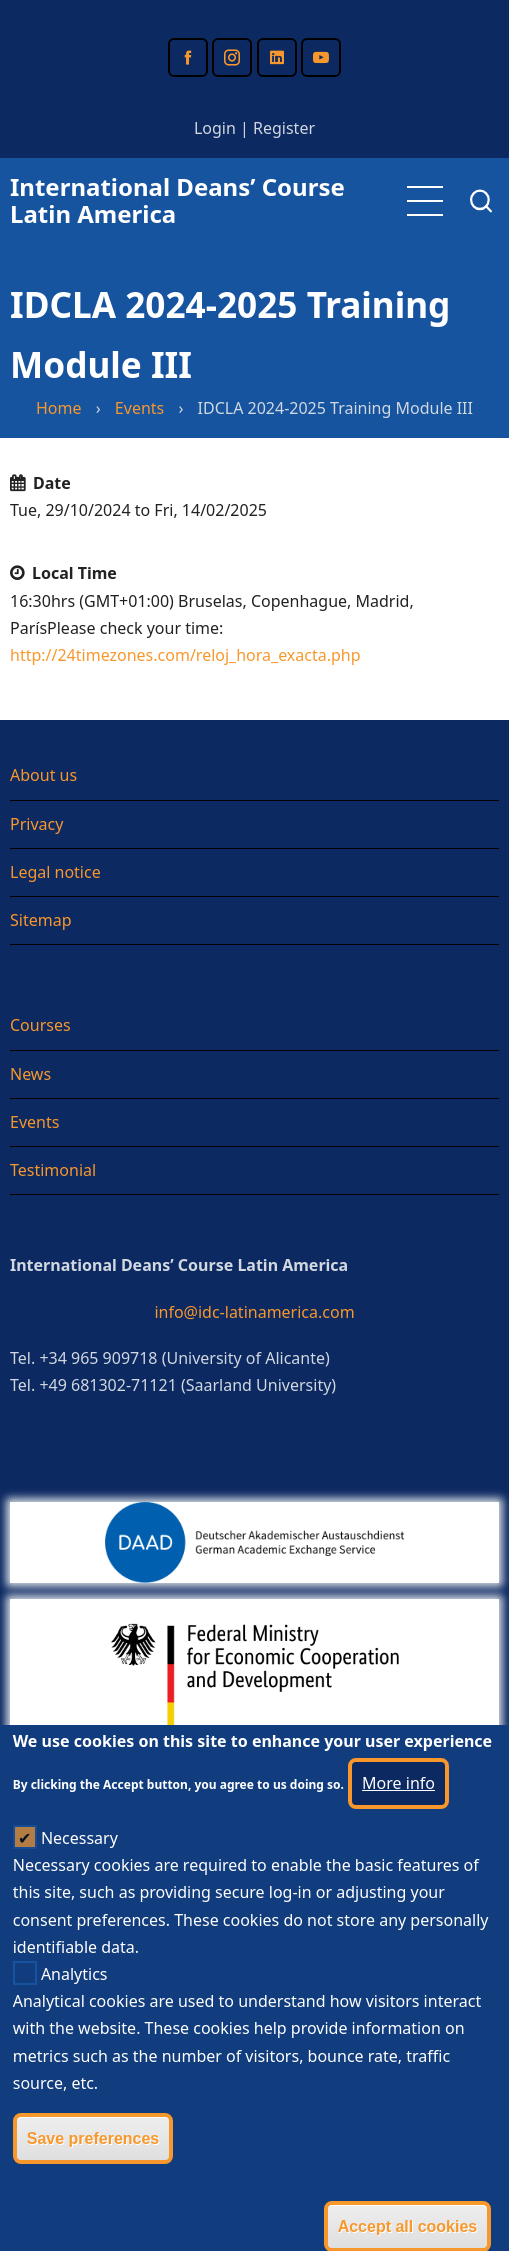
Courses (40, 1025)
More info (398, 1824)
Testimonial (53, 1170)
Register (284, 128)
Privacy (36, 824)
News (30, 1074)
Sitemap (41, 920)
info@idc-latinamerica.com (254, 1312)
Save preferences (93, 2179)
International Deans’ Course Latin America (177, 199)
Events (139, 408)
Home (59, 408)
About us (43, 775)
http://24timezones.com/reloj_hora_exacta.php (185, 655)
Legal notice (55, 872)
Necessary (79, 1879)
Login (215, 128)
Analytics (74, 2015)
